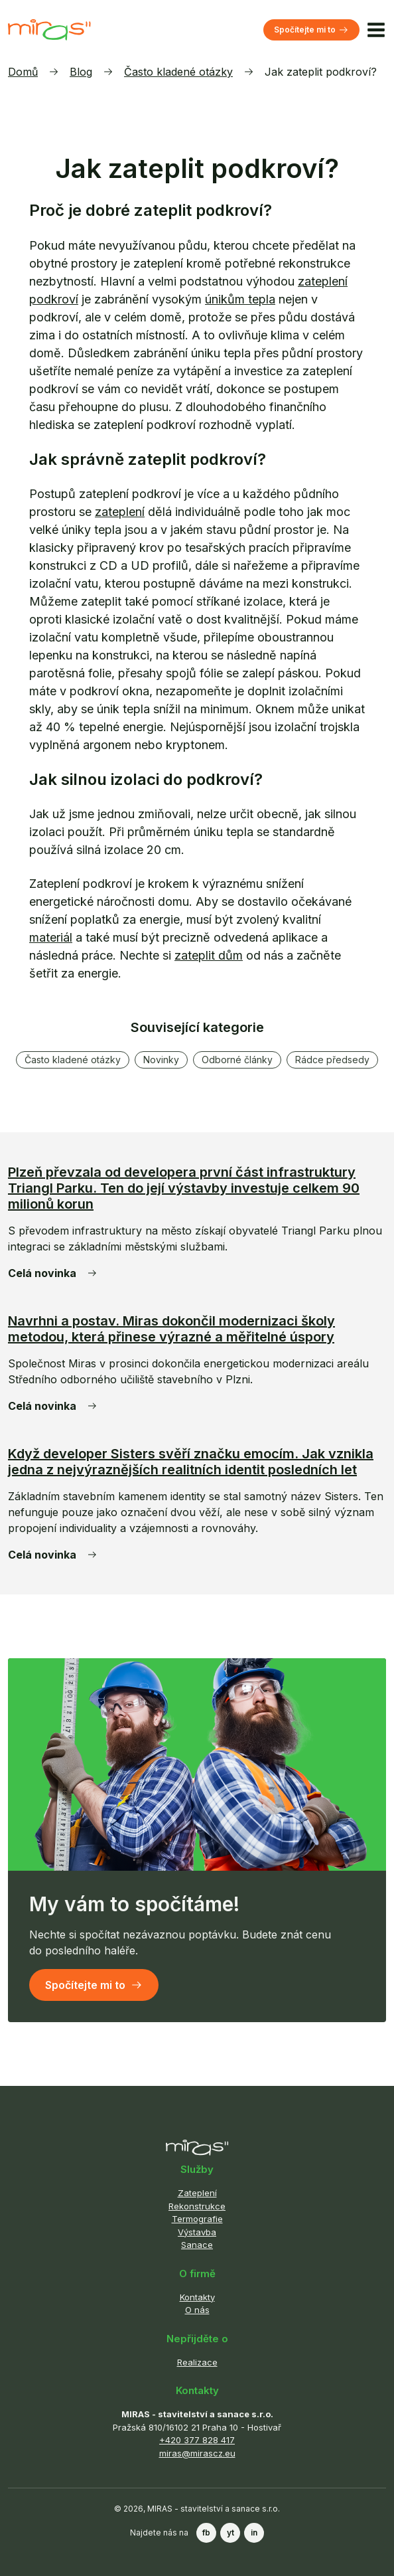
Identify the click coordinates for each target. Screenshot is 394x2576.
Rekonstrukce (197, 2206)
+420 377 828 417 (197, 2440)
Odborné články (237, 1059)
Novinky (161, 1059)
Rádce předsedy (332, 1059)
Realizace (197, 2362)
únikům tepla (240, 299)
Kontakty (197, 2297)
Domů (23, 71)
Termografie (197, 2218)
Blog (81, 71)
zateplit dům (208, 955)
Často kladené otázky (178, 71)
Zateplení (197, 2193)
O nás (197, 2309)
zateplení (120, 512)
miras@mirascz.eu (197, 2453)
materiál (50, 937)
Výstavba (197, 2232)
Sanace (197, 2244)
